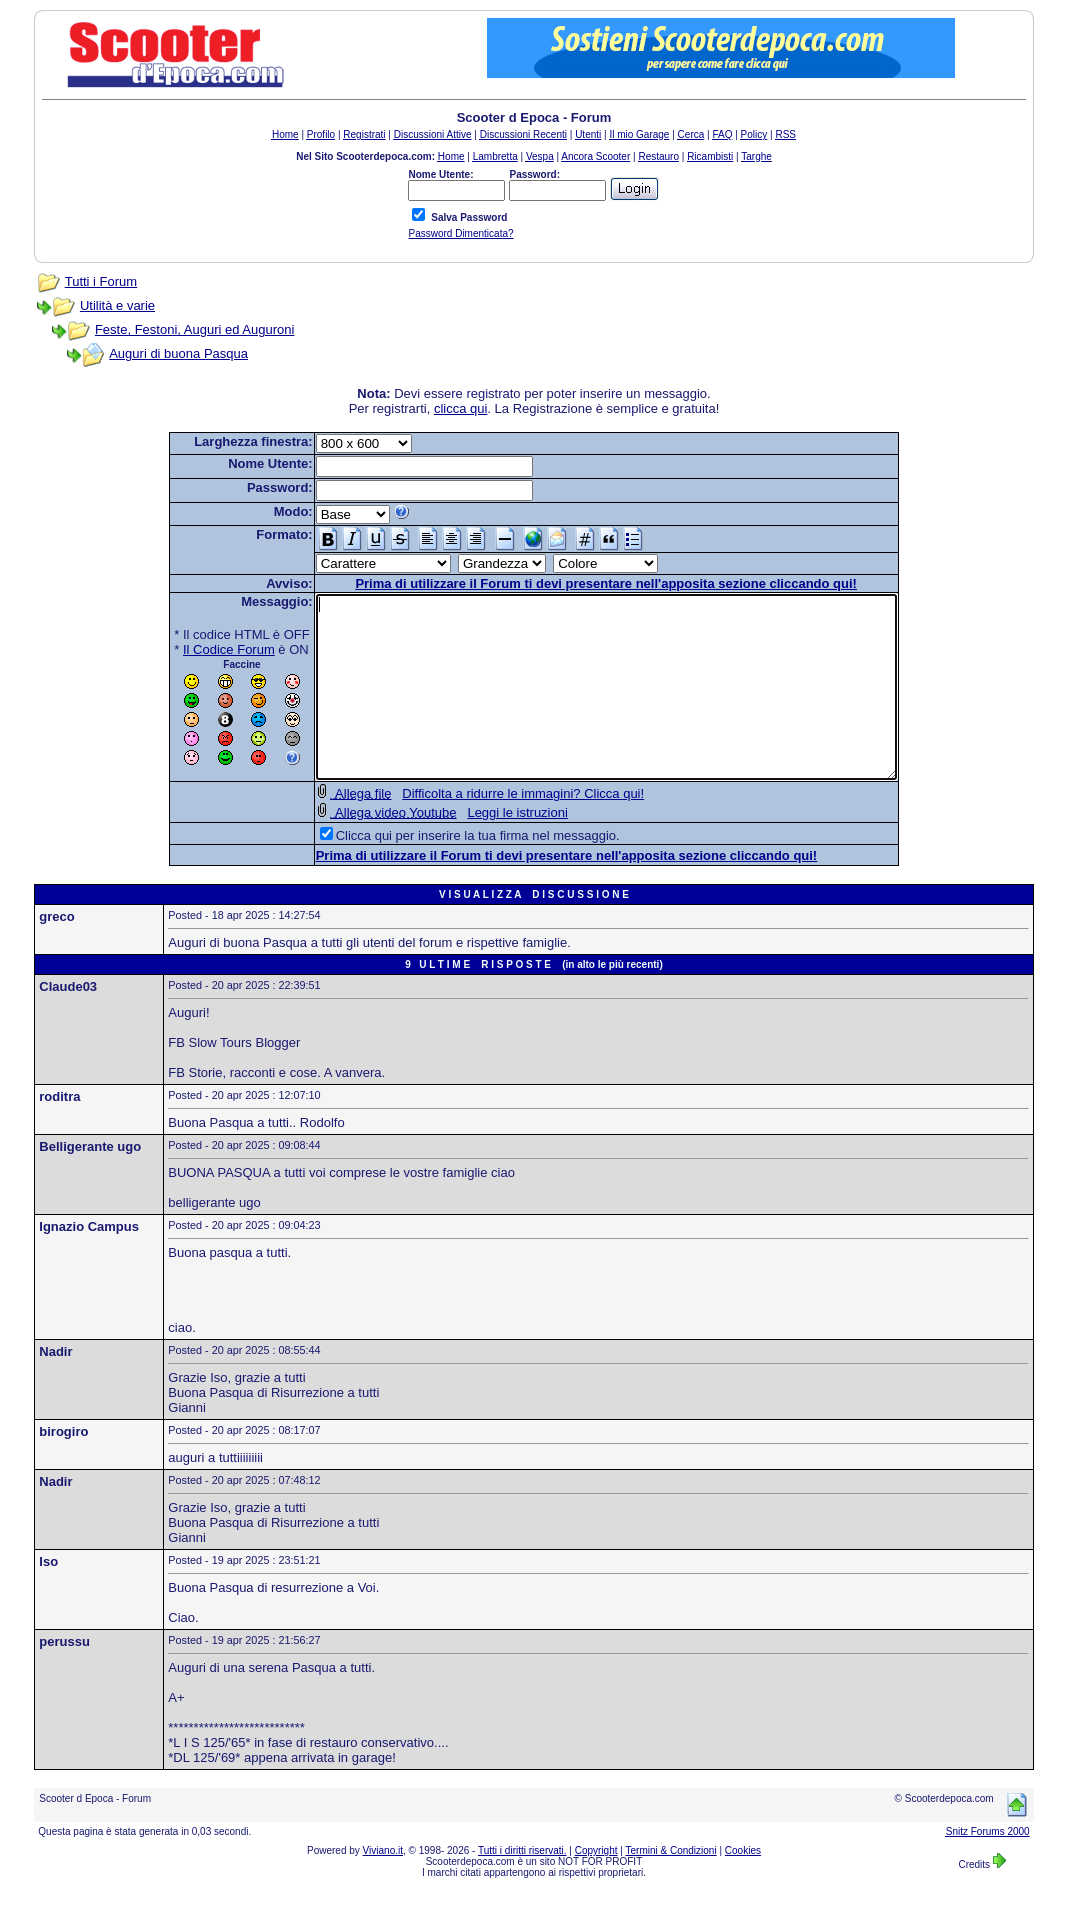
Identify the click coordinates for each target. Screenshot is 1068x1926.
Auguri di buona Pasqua (178, 353)
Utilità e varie (117, 305)
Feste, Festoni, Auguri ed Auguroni (194, 329)
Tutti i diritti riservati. (522, 1886)
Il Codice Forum (194, 649)
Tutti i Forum (101, 281)
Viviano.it (383, 1886)
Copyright (596, 1886)
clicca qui (460, 408)
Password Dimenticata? (460, 233)
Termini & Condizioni (671, 1886)
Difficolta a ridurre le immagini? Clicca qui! (488, 829)
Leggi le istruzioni (482, 848)
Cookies (743, 1886)
